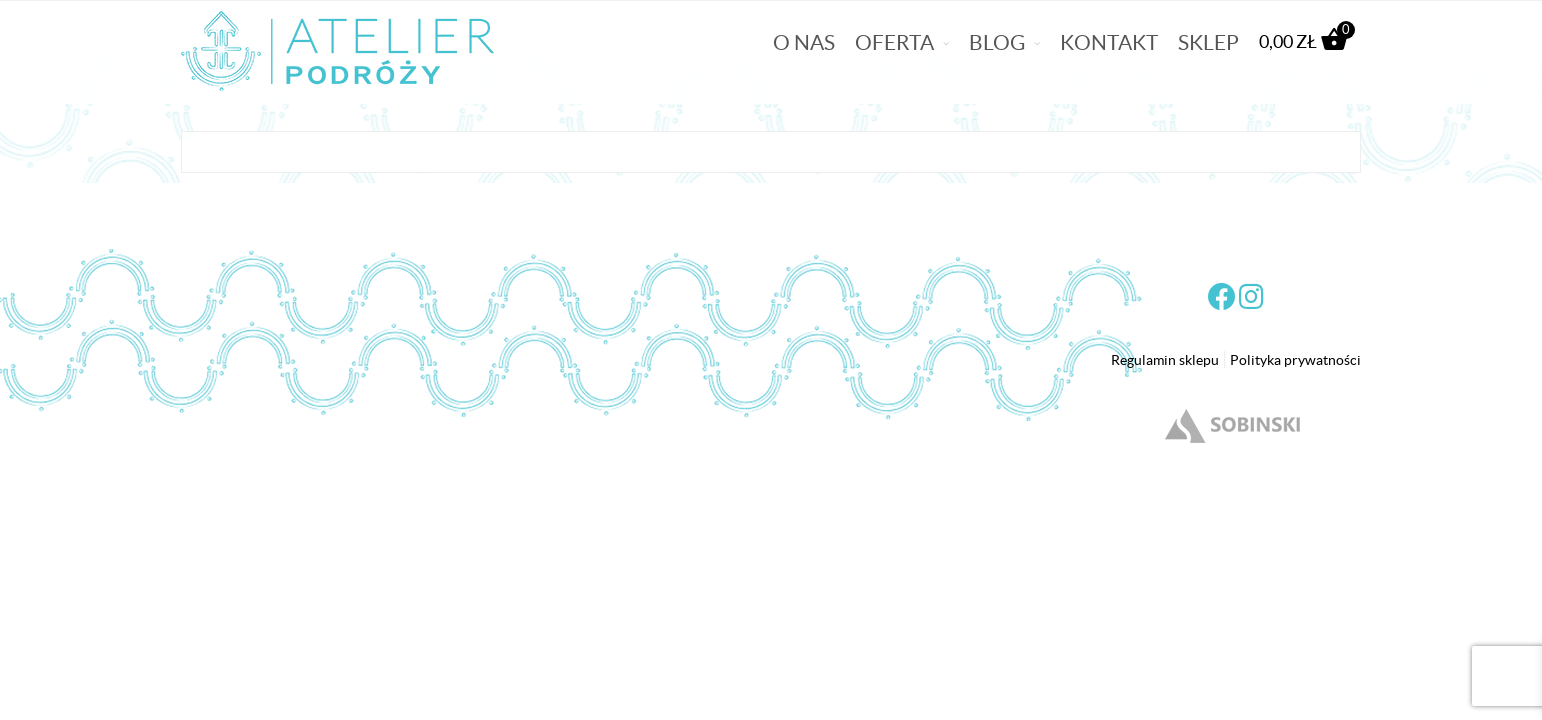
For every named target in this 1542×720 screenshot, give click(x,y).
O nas (804, 42)
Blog (997, 42)
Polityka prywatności (1295, 360)
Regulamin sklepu (1165, 360)
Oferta (894, 42)
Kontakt (1109, 42)
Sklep (1208, 42)
